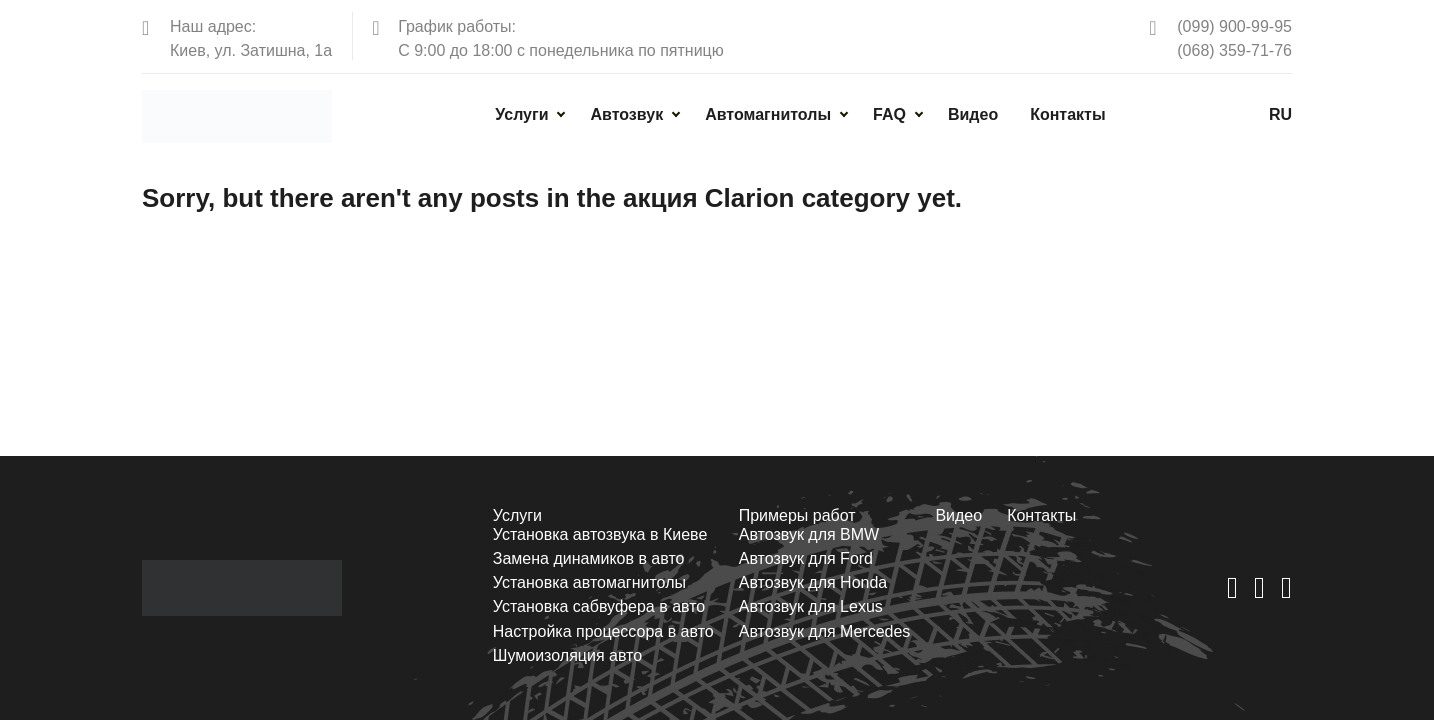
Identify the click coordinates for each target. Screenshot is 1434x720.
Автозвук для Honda (812, 582)
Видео (973, 114)
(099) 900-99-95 (1234, 26)
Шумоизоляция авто (566, 655)
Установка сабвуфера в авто (598, 606)
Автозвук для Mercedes (824, 631)
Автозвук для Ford (805, 558)
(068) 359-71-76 (1234, 50)
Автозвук (626, 114)
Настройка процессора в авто (602, 631)
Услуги (521, 114)
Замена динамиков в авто (588, 558)
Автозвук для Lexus (810, 606)
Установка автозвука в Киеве (599, 534)
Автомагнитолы (768, 114)
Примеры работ (796, 515)
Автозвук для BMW (808, 534)
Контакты (1067, 114)
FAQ (889, 114)
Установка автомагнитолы (588, 582)
